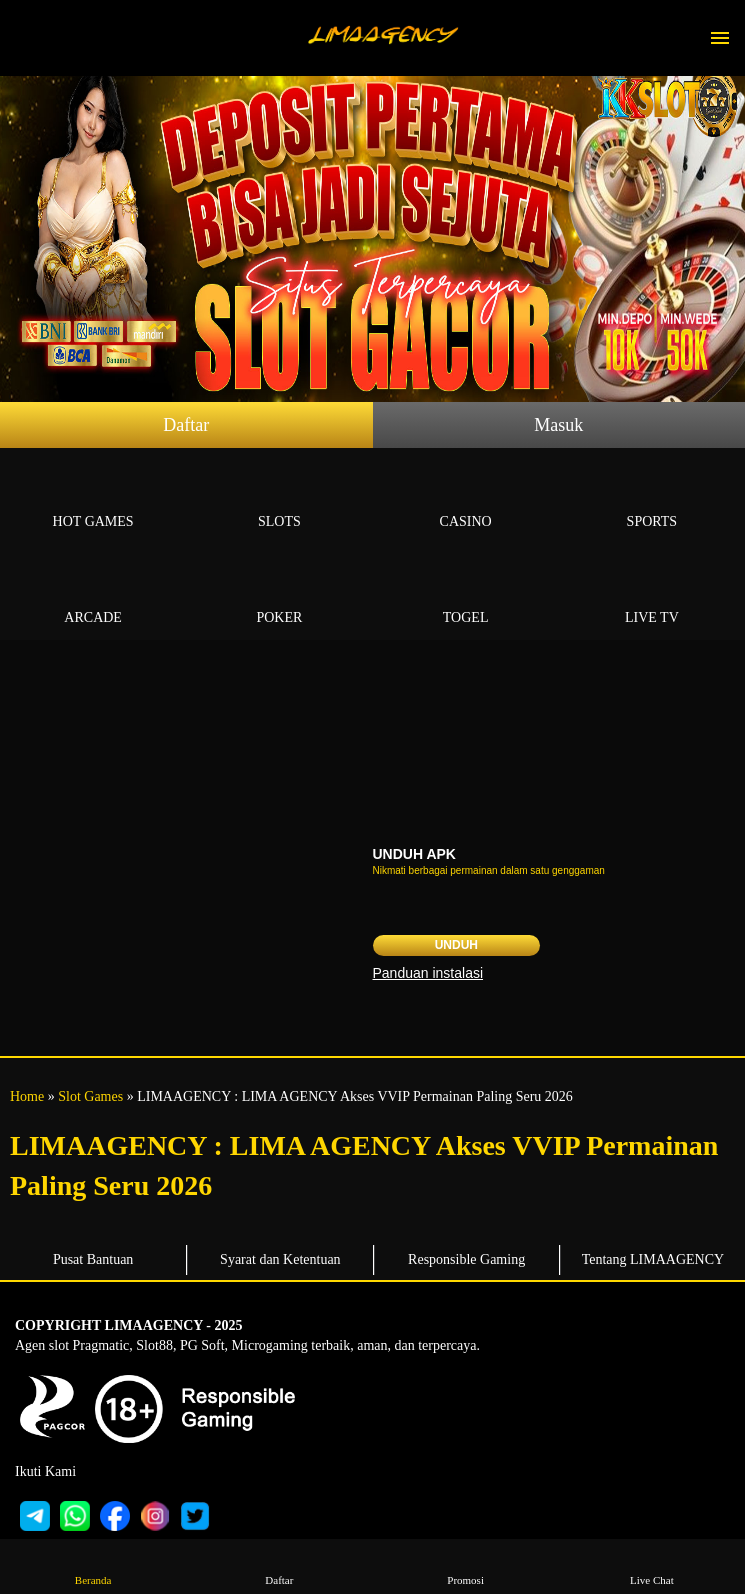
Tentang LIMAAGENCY (653, 1259)
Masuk (558, 425)
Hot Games (93, 498)
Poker (279, 594)
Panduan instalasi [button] (428, 973)
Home (27, 1096)
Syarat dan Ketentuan (280, 1259)
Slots (279, 498)
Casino (466, 498)
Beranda (93, 1565)
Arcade (93, 594)
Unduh (456, 945)
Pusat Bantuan (93, 1259)
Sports (652, 498)
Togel (466, 594)
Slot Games (90, 1096)
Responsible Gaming (466, 1259)
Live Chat (651, 1565)
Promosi (465, 1565)
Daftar (186, 425)
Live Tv (652, 594)
